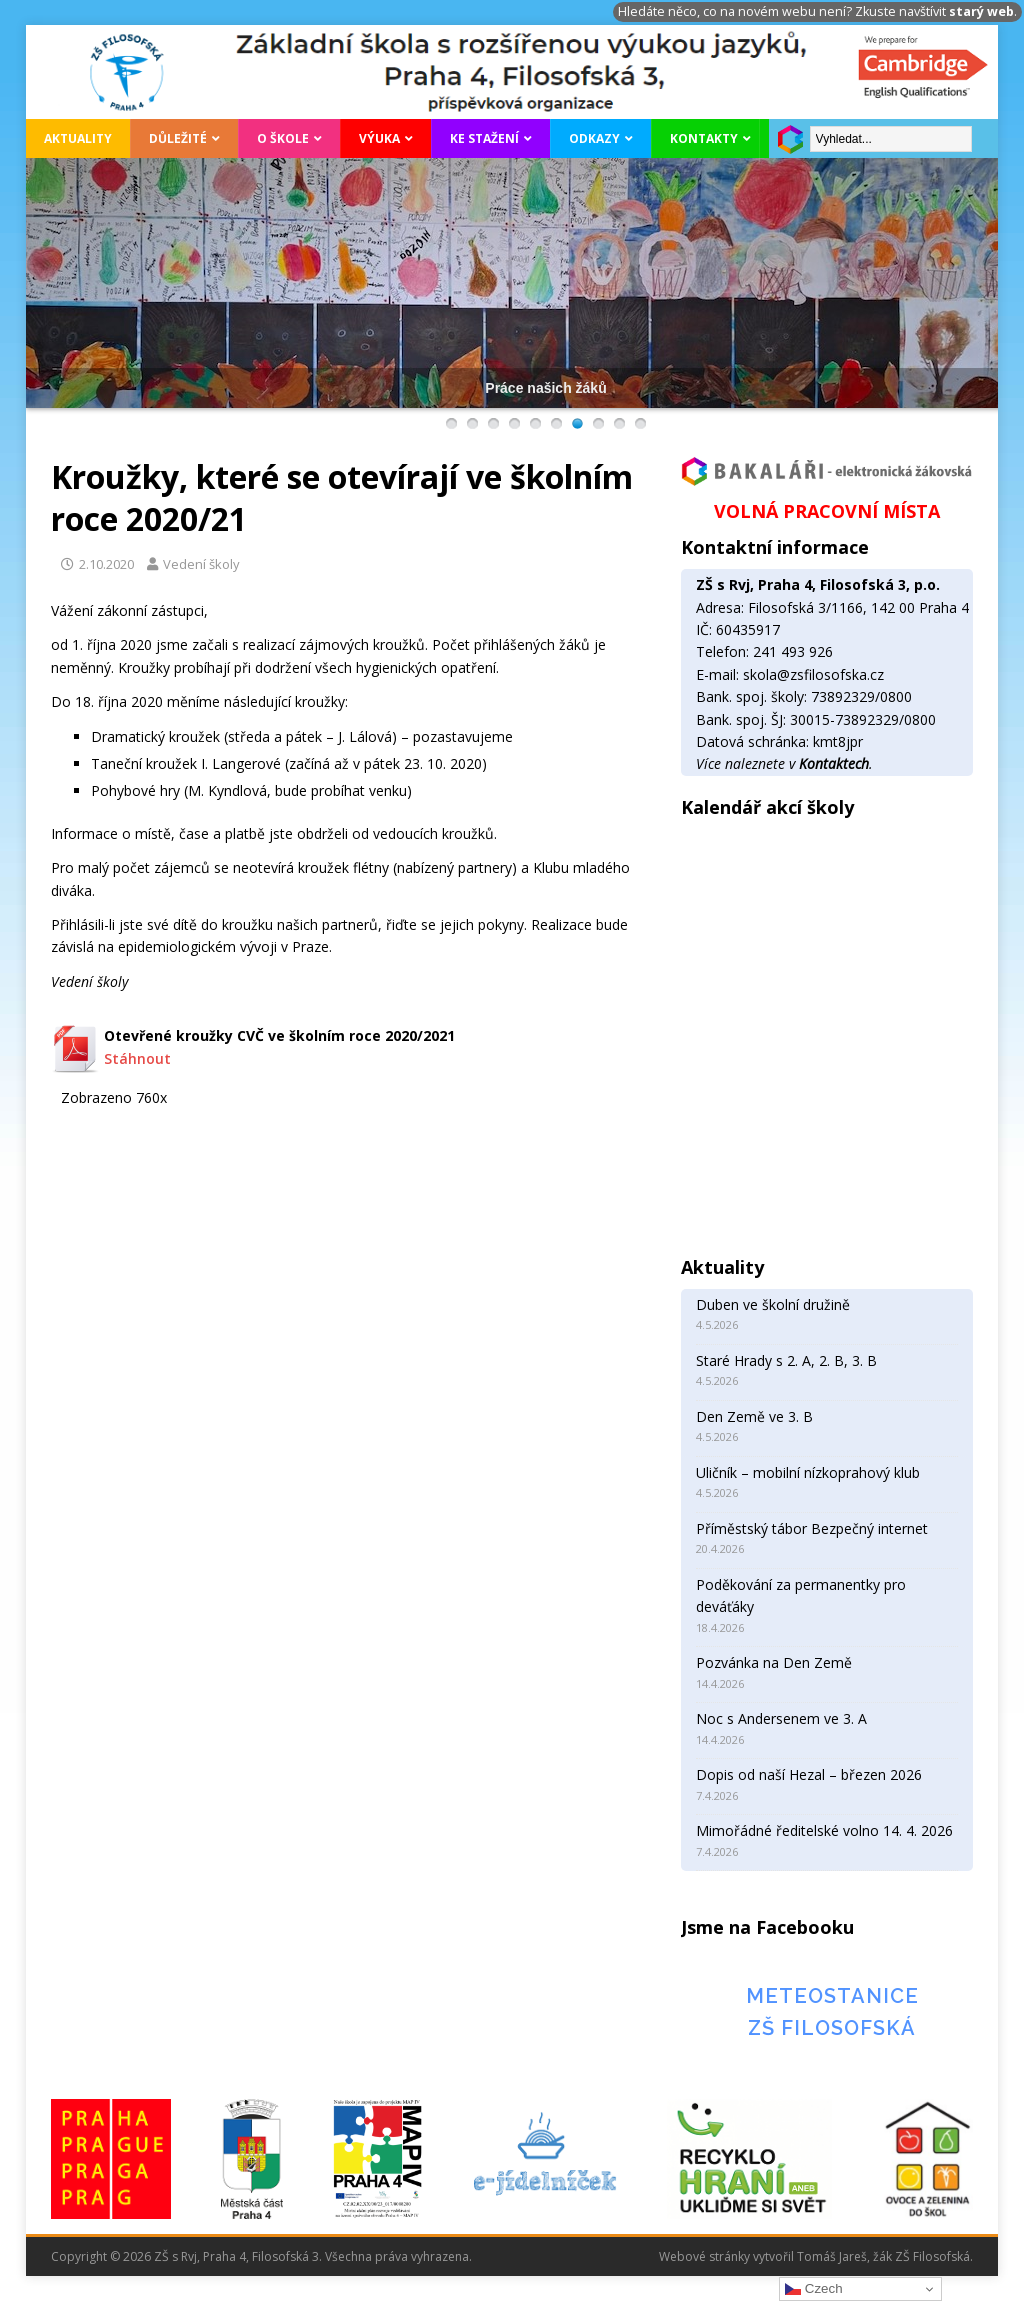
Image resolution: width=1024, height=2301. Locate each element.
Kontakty (704, 138)
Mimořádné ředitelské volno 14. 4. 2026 (824, 1830)
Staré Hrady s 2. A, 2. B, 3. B (786, 1360)
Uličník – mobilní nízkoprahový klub (808, 1472)
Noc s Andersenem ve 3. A (781, 1718)
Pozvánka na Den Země (774, 1662)
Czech (813, 2289)
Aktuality (78, 138)
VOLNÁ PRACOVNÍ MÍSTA (827, 511)
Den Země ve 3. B (754, 1416)
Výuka (379, 138)
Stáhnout (137, 1058)
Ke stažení (484, 138)
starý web (981, 11)
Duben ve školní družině (773, 1304)
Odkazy (594, 138)
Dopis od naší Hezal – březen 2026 (809, 1774)
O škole (283, 138)
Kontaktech (834, 763)
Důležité (178, 138)
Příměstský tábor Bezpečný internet (812, 1528)
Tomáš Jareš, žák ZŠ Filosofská (883, 2256)
